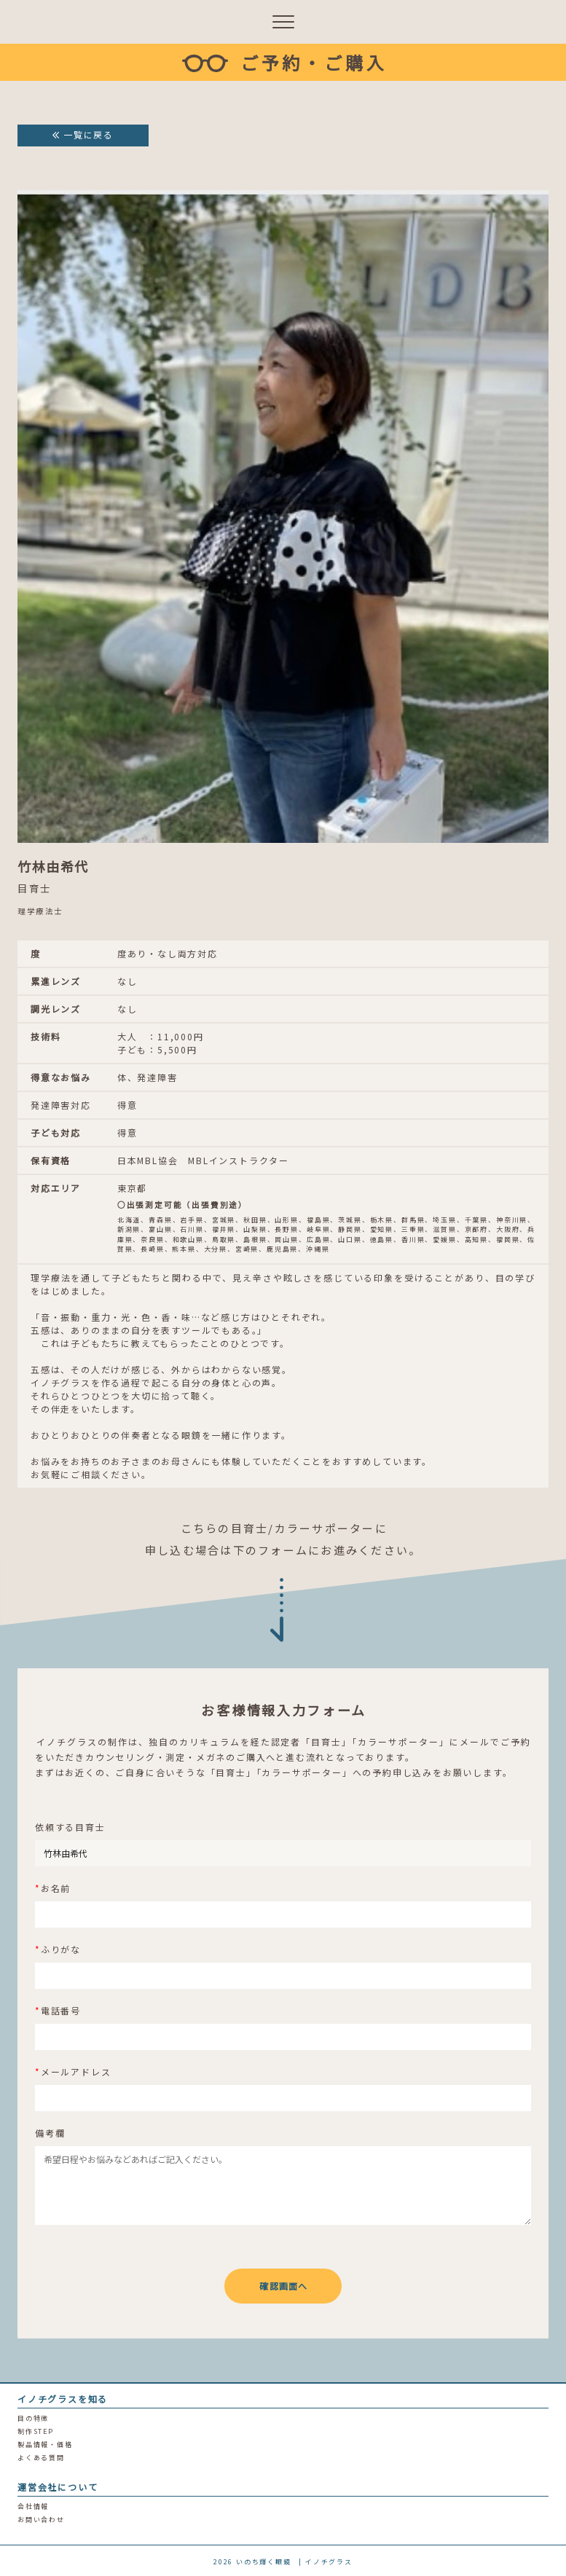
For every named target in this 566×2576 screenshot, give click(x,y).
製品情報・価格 (45, 2444)
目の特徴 (33, 2418)
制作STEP (35, 2431)
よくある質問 (41, 2457)
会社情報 (33, 2506)
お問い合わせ (41, 2519)
